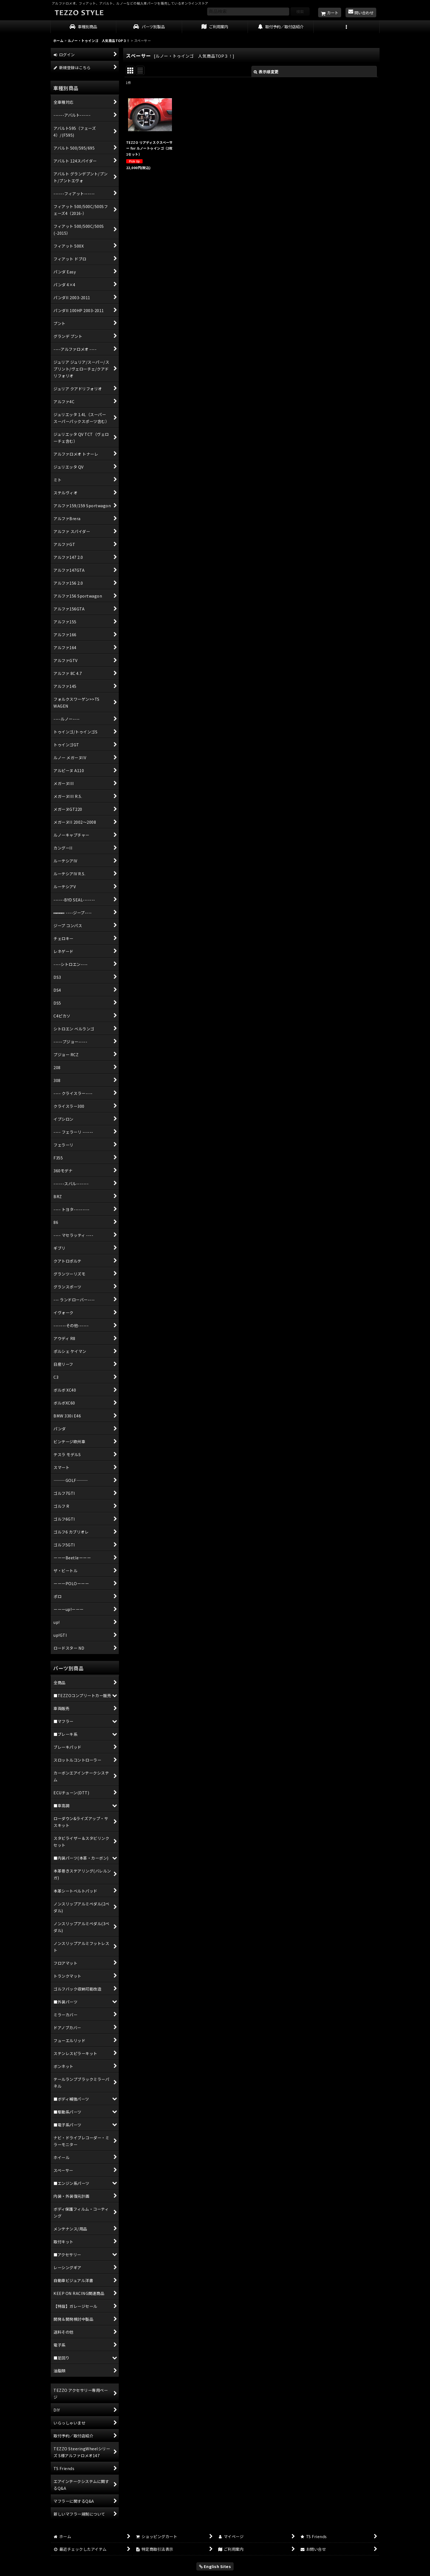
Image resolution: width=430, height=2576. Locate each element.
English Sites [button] (215, 2566)
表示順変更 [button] (266, 71)
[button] (347, 26)
